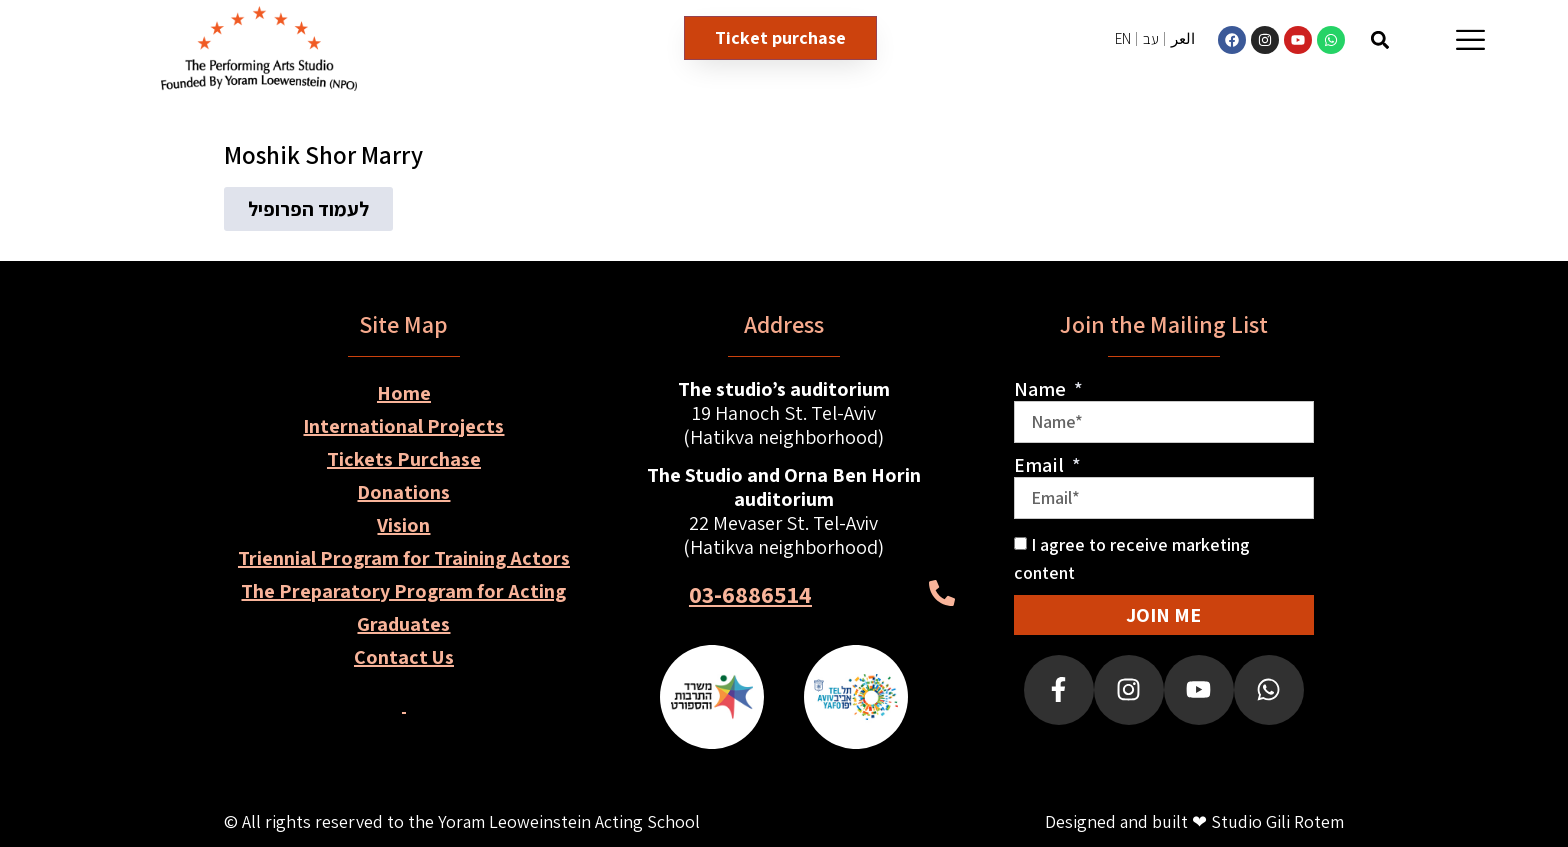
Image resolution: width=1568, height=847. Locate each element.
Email (1041, 465)
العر (1183, 38)
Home (404, 393)
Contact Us (404, 657)
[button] (1379, 39)
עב (1151, 38)
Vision (403, 525)
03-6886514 (750, 594)
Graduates (403, 624)
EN (1123, 38)
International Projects (403, 426)
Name (1042, 389)
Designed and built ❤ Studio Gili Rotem (1194, 821)
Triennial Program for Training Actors (404, 558)
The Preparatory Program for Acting (403, 591)
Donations (403, 492)
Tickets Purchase (404, 459)
